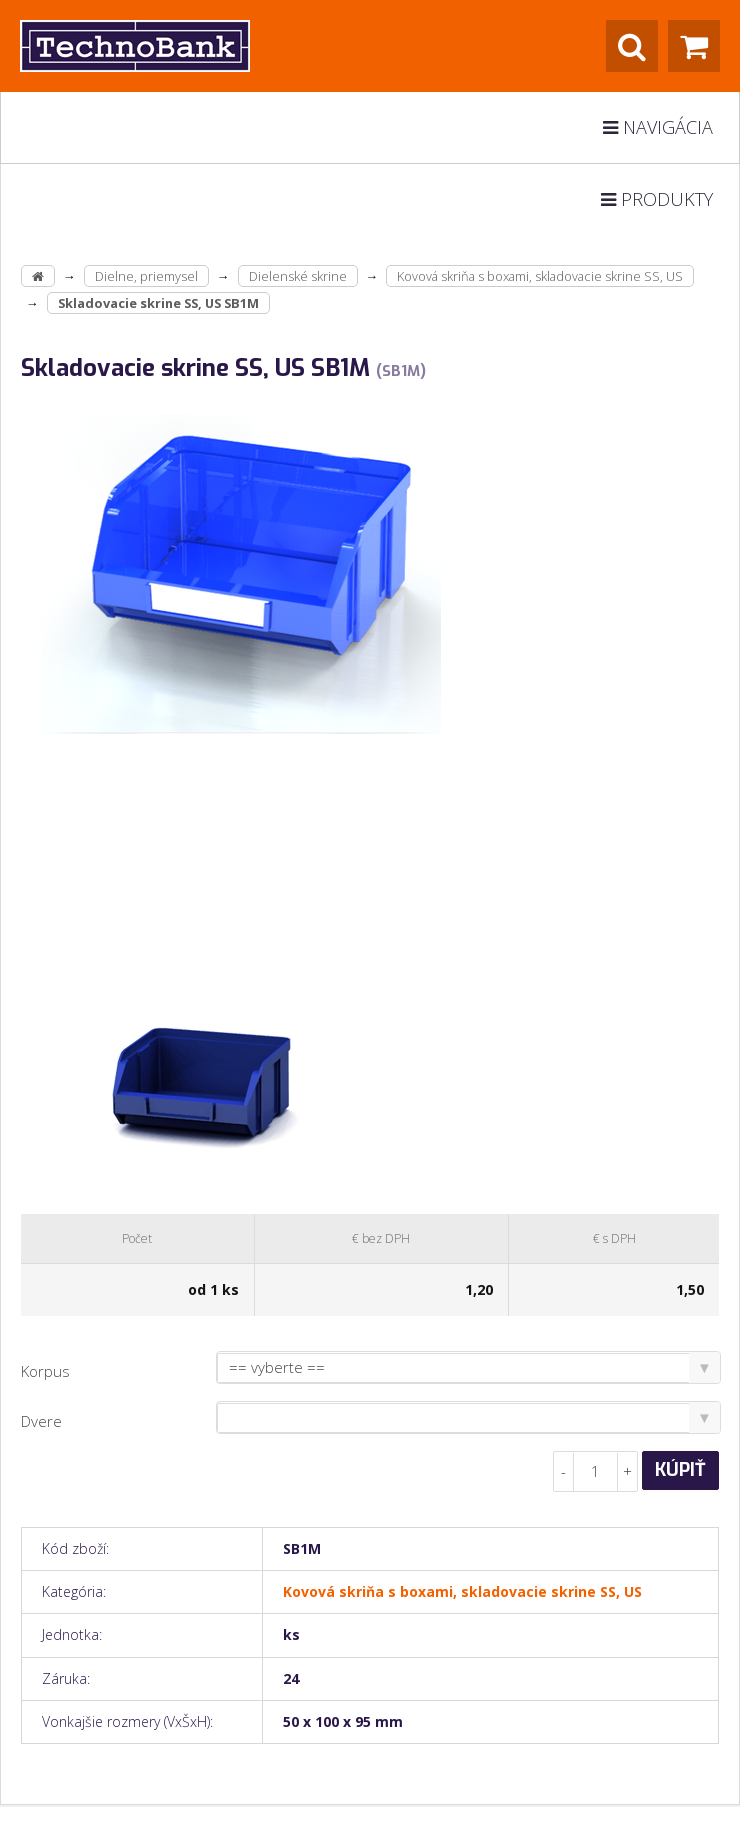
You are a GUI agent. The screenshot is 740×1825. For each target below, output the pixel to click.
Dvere (41, 1421)
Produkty (657, 199)
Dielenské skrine (298, 276)
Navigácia (658, 127)
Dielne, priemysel (146, 276)
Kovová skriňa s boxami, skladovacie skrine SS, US (540, 276)
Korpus (45, 1371)
